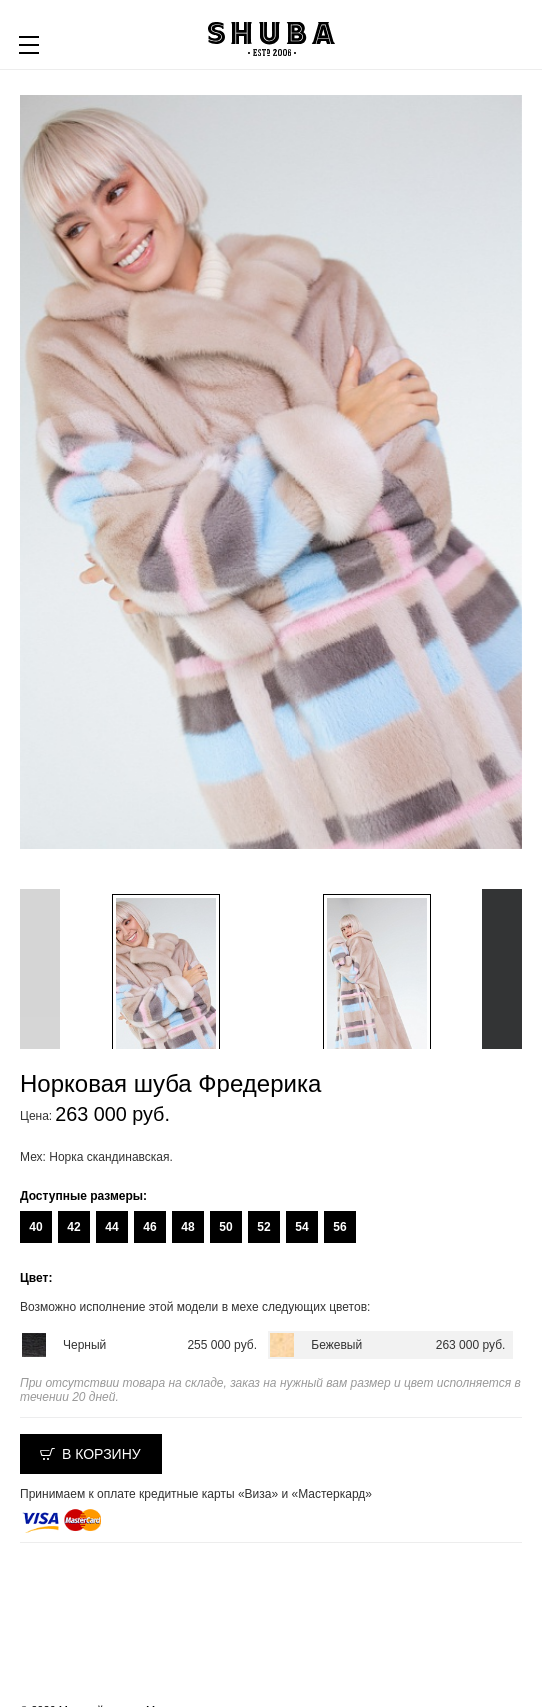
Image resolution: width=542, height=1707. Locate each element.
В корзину (101, 1454)
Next (502, 969)
